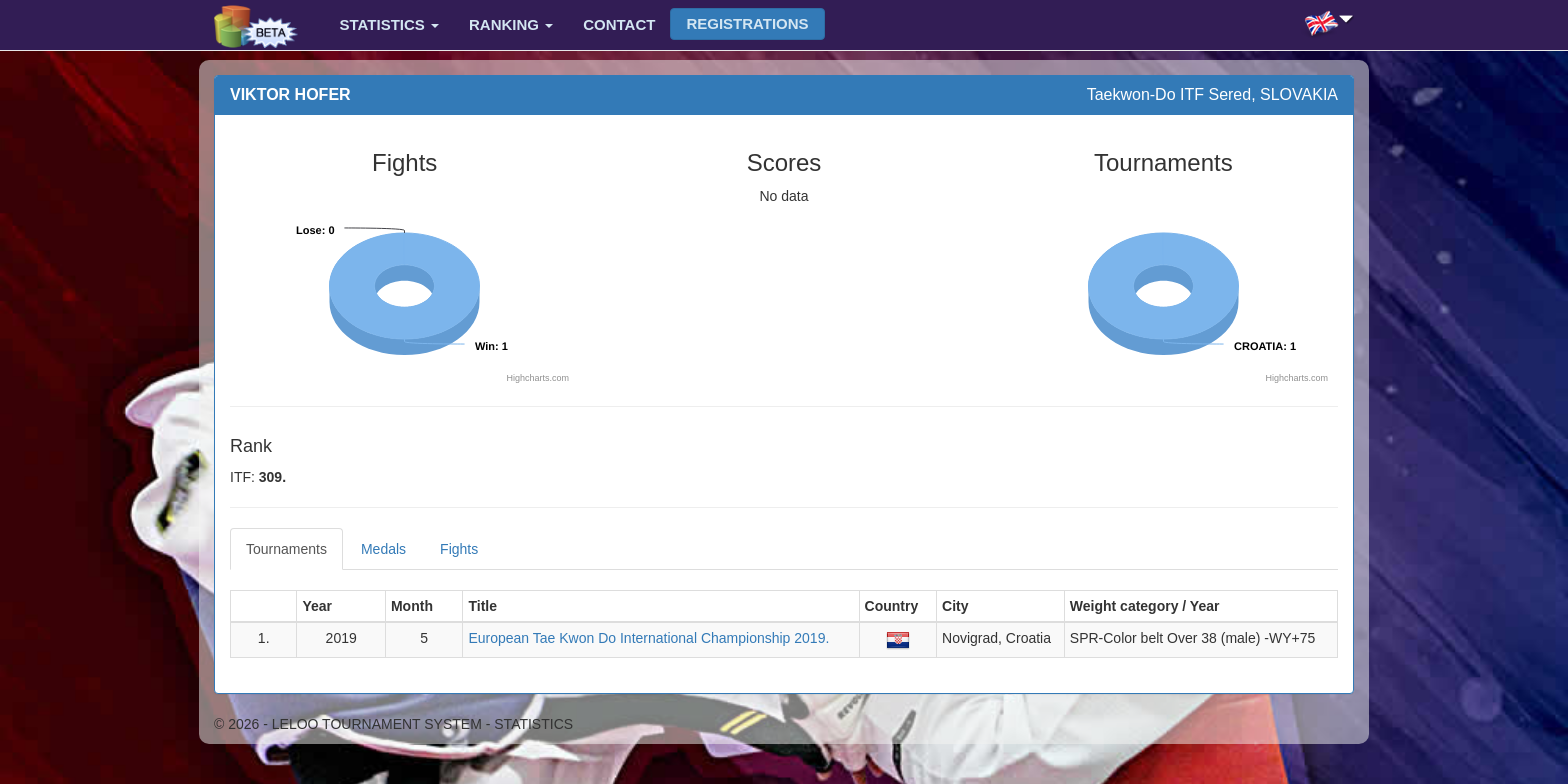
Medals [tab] (383, 549)
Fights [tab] (459, 549)
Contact (619, 24)
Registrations (747, 23)
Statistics (389, 24)
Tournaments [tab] (286, 549)
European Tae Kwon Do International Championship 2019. (648, 638)
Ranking (511, 24)
